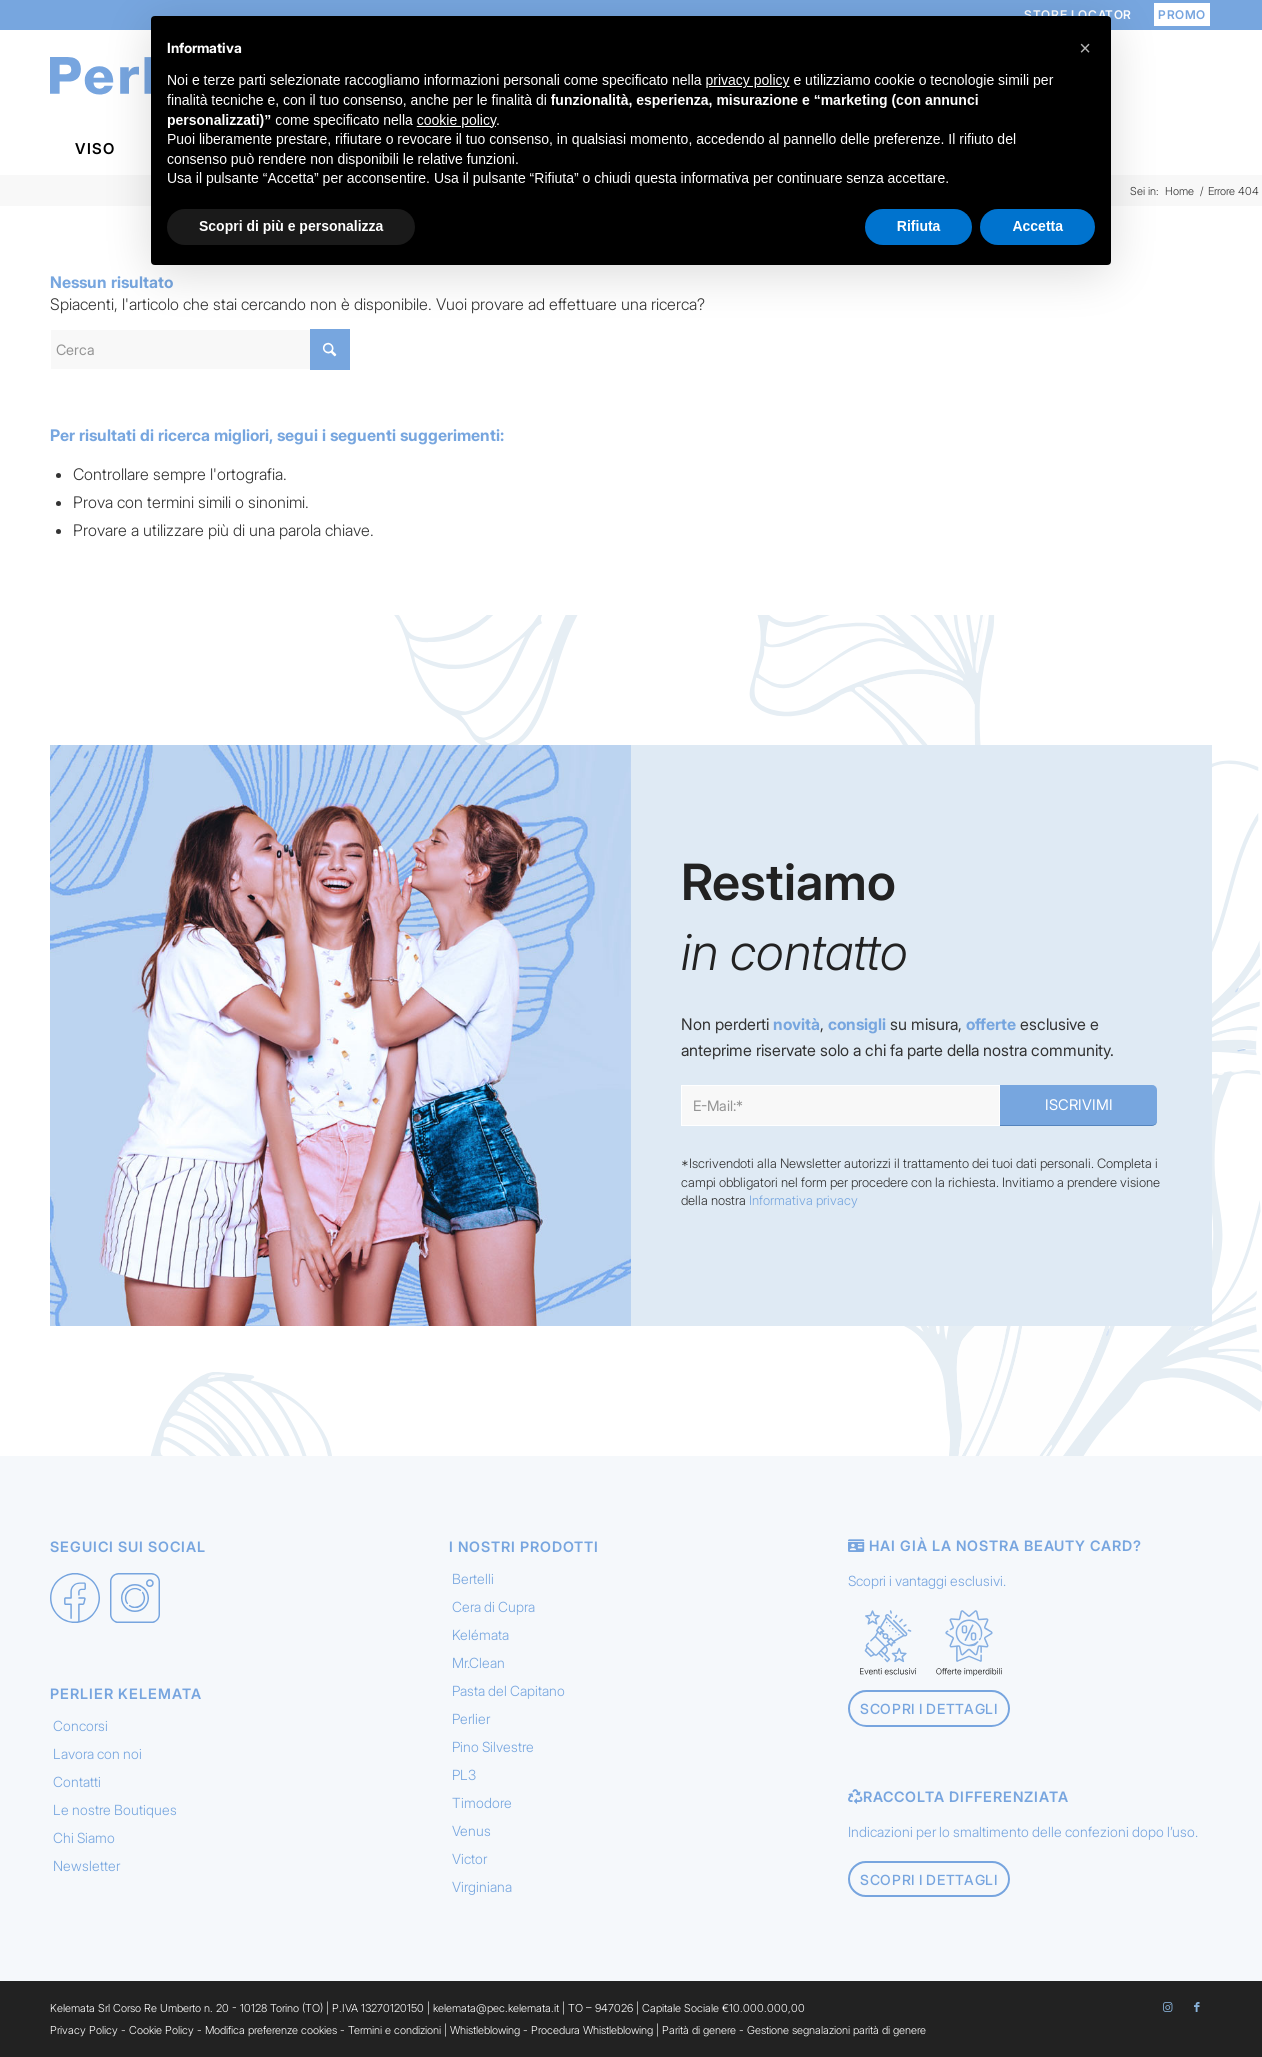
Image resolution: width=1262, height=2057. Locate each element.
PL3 (464, 1774)
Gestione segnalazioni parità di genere (836, 2030)
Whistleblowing (486, 2030)
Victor (469, 1858)
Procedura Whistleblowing (592, 2030)
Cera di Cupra (493, 1606)
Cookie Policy (161, 2030)
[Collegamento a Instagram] (1167, 2007)
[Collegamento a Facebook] (1197, 2007)
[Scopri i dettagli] (929, 1708)
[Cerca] (200, 349)
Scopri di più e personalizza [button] (291, 226)
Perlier (471, 1718)
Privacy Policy (84, 2030)
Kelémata (480, 1634)
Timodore (482, 1802)
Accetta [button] (1037, 226)
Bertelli (473, 1578)
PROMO (1182, 14)
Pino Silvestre (493, 1746)
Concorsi (80, 1725)
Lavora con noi (97, 1753)
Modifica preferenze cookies (271, 2030)
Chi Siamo (84, 1837)
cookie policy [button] (456, 120)
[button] (1085, 48)
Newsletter (86, 1865)
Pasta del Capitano (508, 1690)
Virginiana (482, 1886)
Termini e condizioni (394, 2030)
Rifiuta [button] (919, 226)
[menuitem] (1177, 14)
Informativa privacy (803, 1200)
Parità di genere (699, 2030)
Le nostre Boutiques (115, 1809)
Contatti (77, 1781)
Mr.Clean (478, 1662)
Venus (471, 1830)
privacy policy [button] (748, 80)
